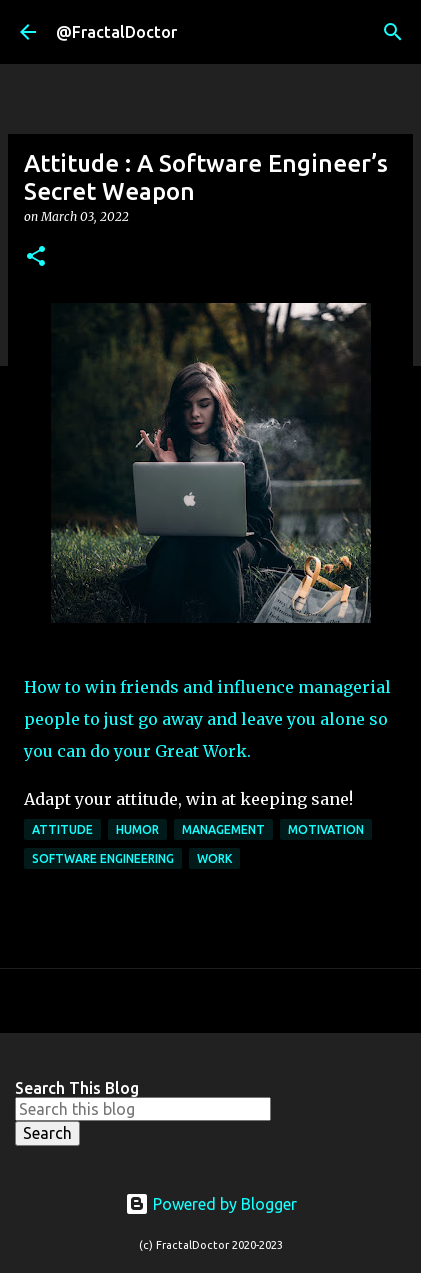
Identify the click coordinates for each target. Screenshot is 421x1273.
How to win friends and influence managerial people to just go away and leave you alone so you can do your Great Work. (207, 719)
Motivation (326, 829)
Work (214, 858)
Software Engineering (103, 858)
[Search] (393, 32)
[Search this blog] (143, 1109)
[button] (36, 257)
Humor (137, 829)
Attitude (62, 829)
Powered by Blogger (211, 1204)
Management (223, 829)
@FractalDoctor (116, 32)
